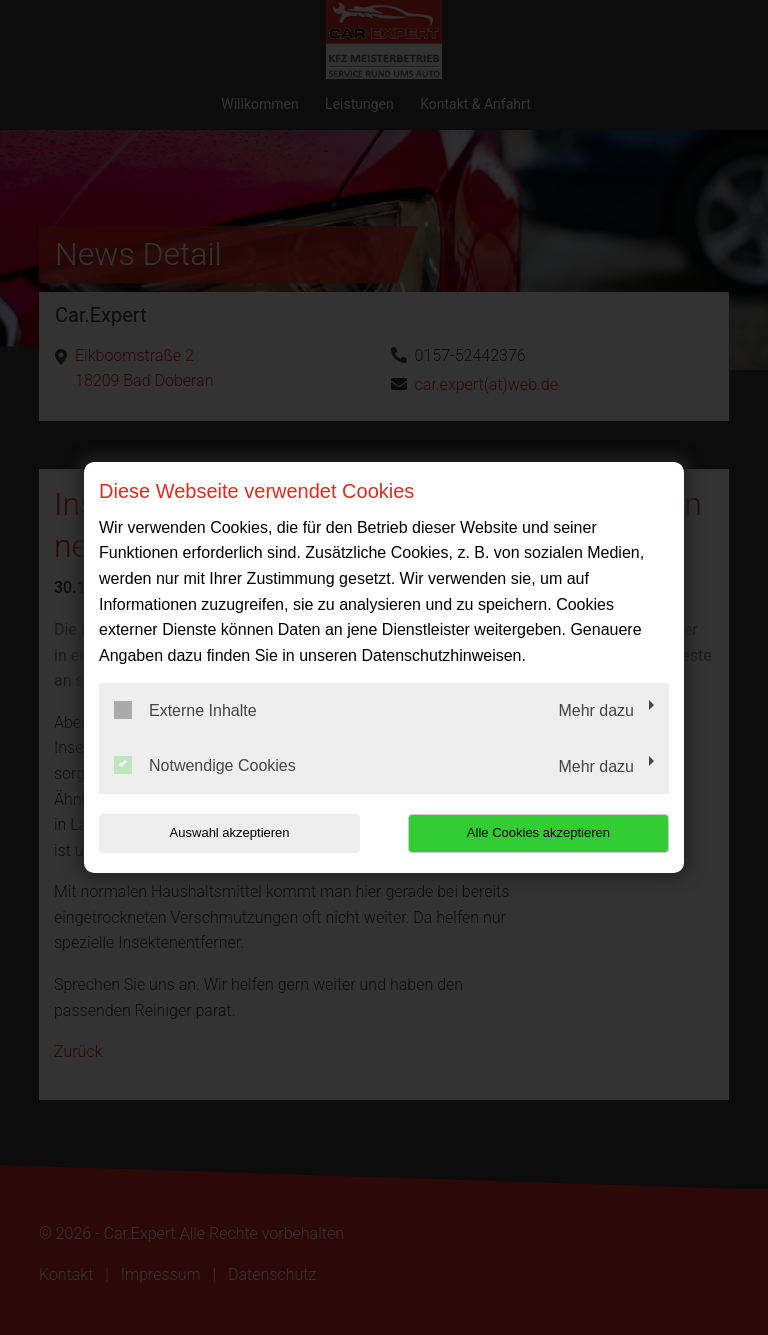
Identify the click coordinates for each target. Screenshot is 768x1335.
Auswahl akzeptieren (227, 832)
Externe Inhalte (185, 710)
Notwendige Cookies (205, 765)
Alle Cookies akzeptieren (540, 832)
